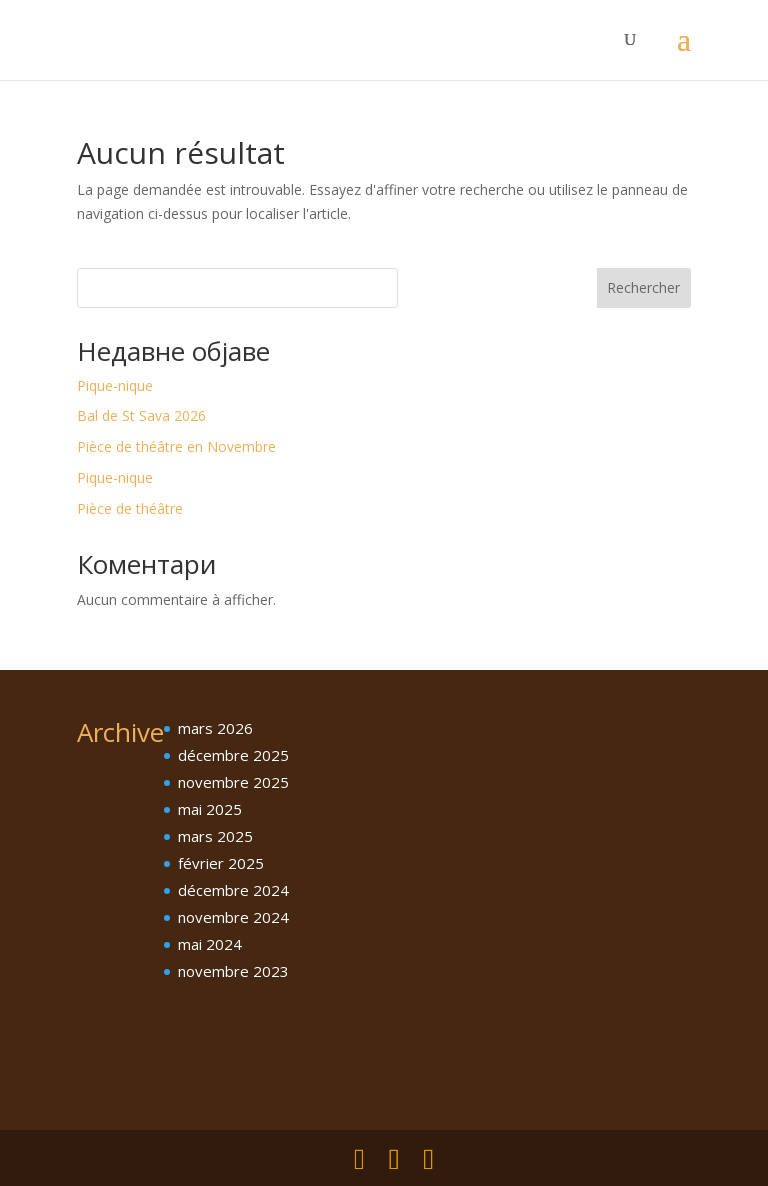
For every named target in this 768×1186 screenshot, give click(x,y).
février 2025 (221, 863)
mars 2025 (215, 836)
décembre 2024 (233, 890)
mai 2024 (210, 944)
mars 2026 (215, 728)
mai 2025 (210, 809)
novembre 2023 (233, 971)
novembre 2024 (233, 917)
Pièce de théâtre (130, 508)
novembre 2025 (233, 782)
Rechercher (643, 287)
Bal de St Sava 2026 (141, 415)
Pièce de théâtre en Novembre (176, 446)
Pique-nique (115, 385)
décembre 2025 (233, 755)
